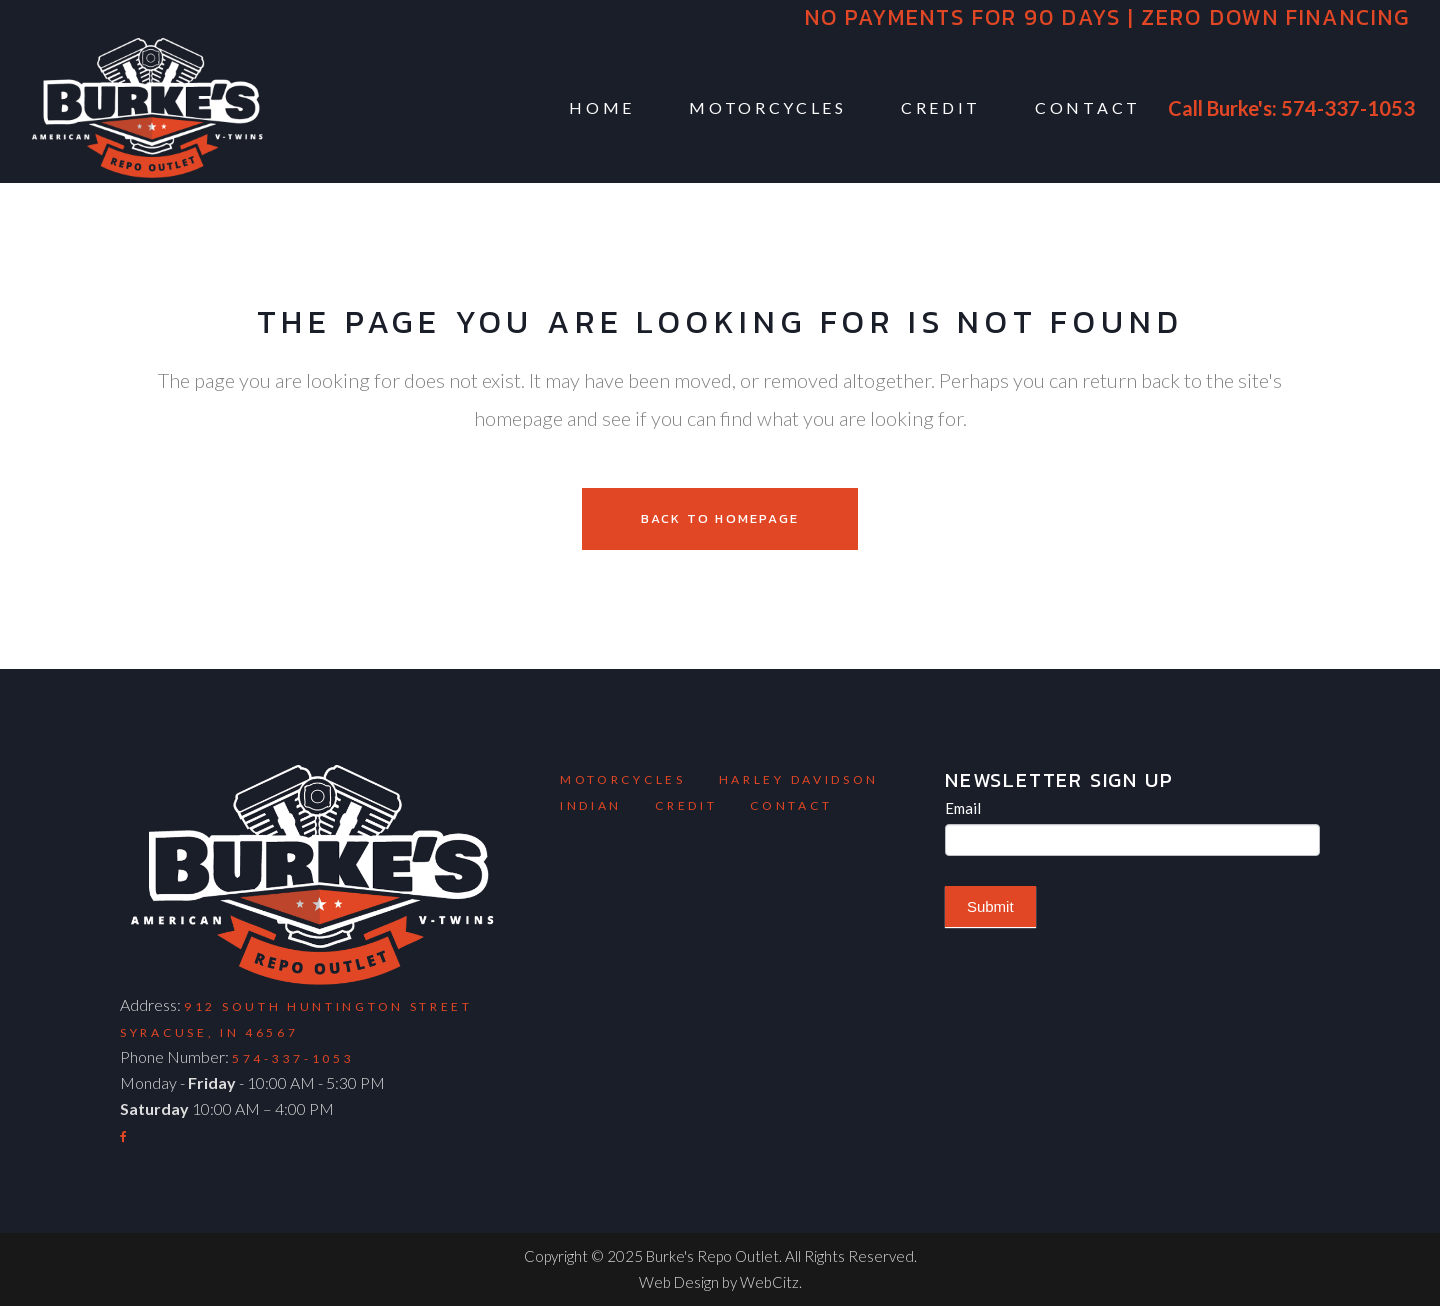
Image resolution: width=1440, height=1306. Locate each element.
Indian (591, 805)
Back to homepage (720, 518)
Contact (791, 805)
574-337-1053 (293, 1058)
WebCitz (769, 1282)
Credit (686, 805)
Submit (990, 906)
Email (963, 808)
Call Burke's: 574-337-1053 (1291, 108)
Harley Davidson (799, 779)
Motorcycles (623, 779)
